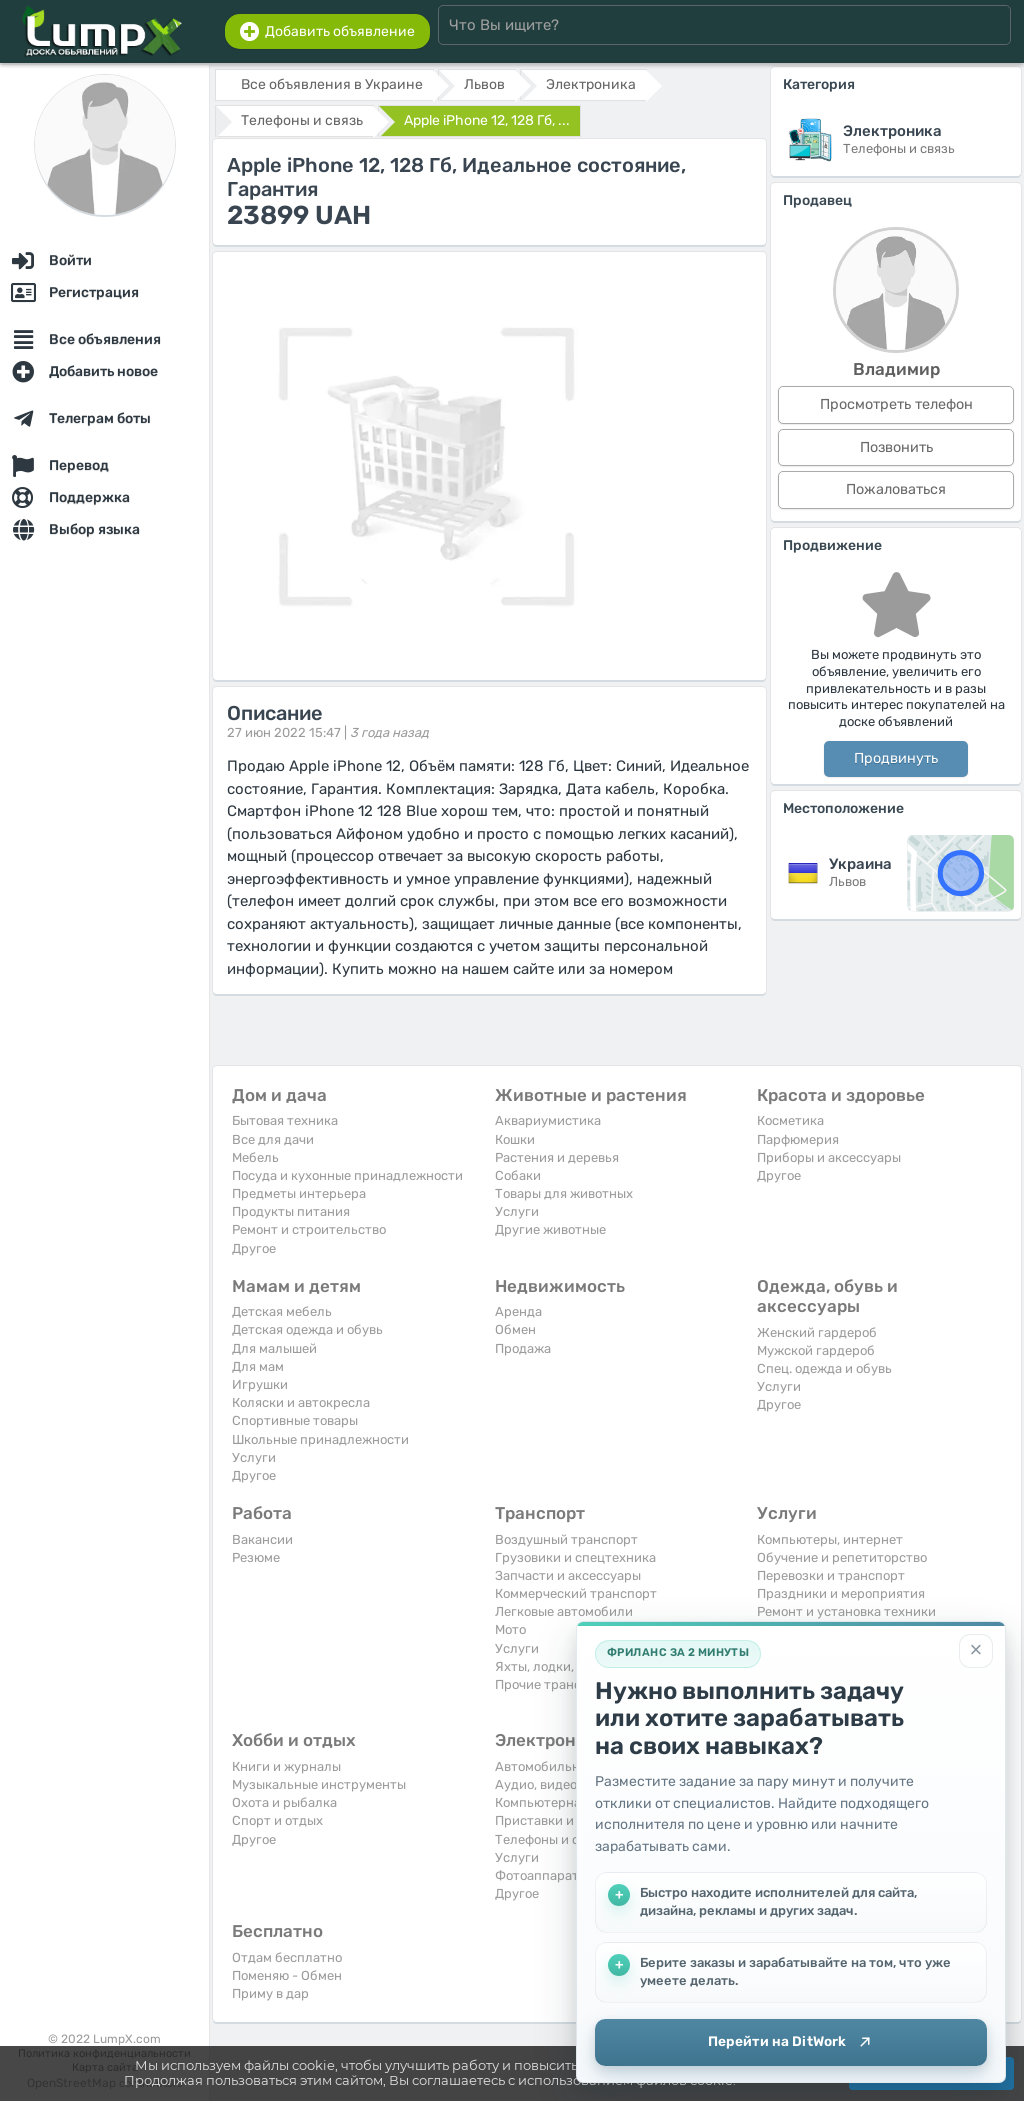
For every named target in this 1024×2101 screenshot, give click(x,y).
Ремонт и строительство (309, 1229)
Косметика (790, 1120)
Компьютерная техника (568, 1802)
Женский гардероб (817, 1332)
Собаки (518, 1175)
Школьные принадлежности (320, 1439)
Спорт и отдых (277, 1820)
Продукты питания (291, 1211)
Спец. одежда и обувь (824, 1368)
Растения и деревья (557, 1157)
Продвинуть (896, 758)
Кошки (515, 1139)
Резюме (256, 1557)
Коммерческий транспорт (576, 1593)
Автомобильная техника (571, 1766)
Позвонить (896, 447)
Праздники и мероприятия (841, 1593)
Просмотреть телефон (896, 404)
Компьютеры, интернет (830, 1539)
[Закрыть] (976, 1648)
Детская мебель (282, 1311)
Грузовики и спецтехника (575, 1557)
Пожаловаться (896, 489)
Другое (254, 1248)
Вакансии (262, 1539)
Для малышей (274, 1348)
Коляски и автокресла (301, 1402)
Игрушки (260, 1384)
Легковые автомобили (564, 1611)
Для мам (258, 1366)
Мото (510, 1629)
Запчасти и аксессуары (568, 1575)
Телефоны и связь (551, 1839)
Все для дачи (273, 1139)
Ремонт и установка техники (846, 1611)
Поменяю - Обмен (287, 1975)
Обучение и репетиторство (842, 1557)
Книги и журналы (286, 1766)
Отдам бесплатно (287, 1957)
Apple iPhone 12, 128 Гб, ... (487, 120)
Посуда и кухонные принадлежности (347, 1175)
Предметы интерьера (299, 1193)
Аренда (518, 1311)
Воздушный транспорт (566, 1539)
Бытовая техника (285, 1120)
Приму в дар (270, 1993)
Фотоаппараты (541, 1875)
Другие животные (550, 1229)
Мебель (255, 1157)
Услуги (517, 1211)
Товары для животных (564, 1193)
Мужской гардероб (816, 1350)
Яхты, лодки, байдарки (566, 1666)
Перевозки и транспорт (831, 1575)
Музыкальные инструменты (319, 1784)
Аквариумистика (548, 1120)
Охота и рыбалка (284, 1802)
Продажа (523, 1348)
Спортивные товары (295, 1420)
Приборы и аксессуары (829, 1157)
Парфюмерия (798, 1139)
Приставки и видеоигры (570, 1820)
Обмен (515, 1329)
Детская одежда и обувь (307, 1329)
